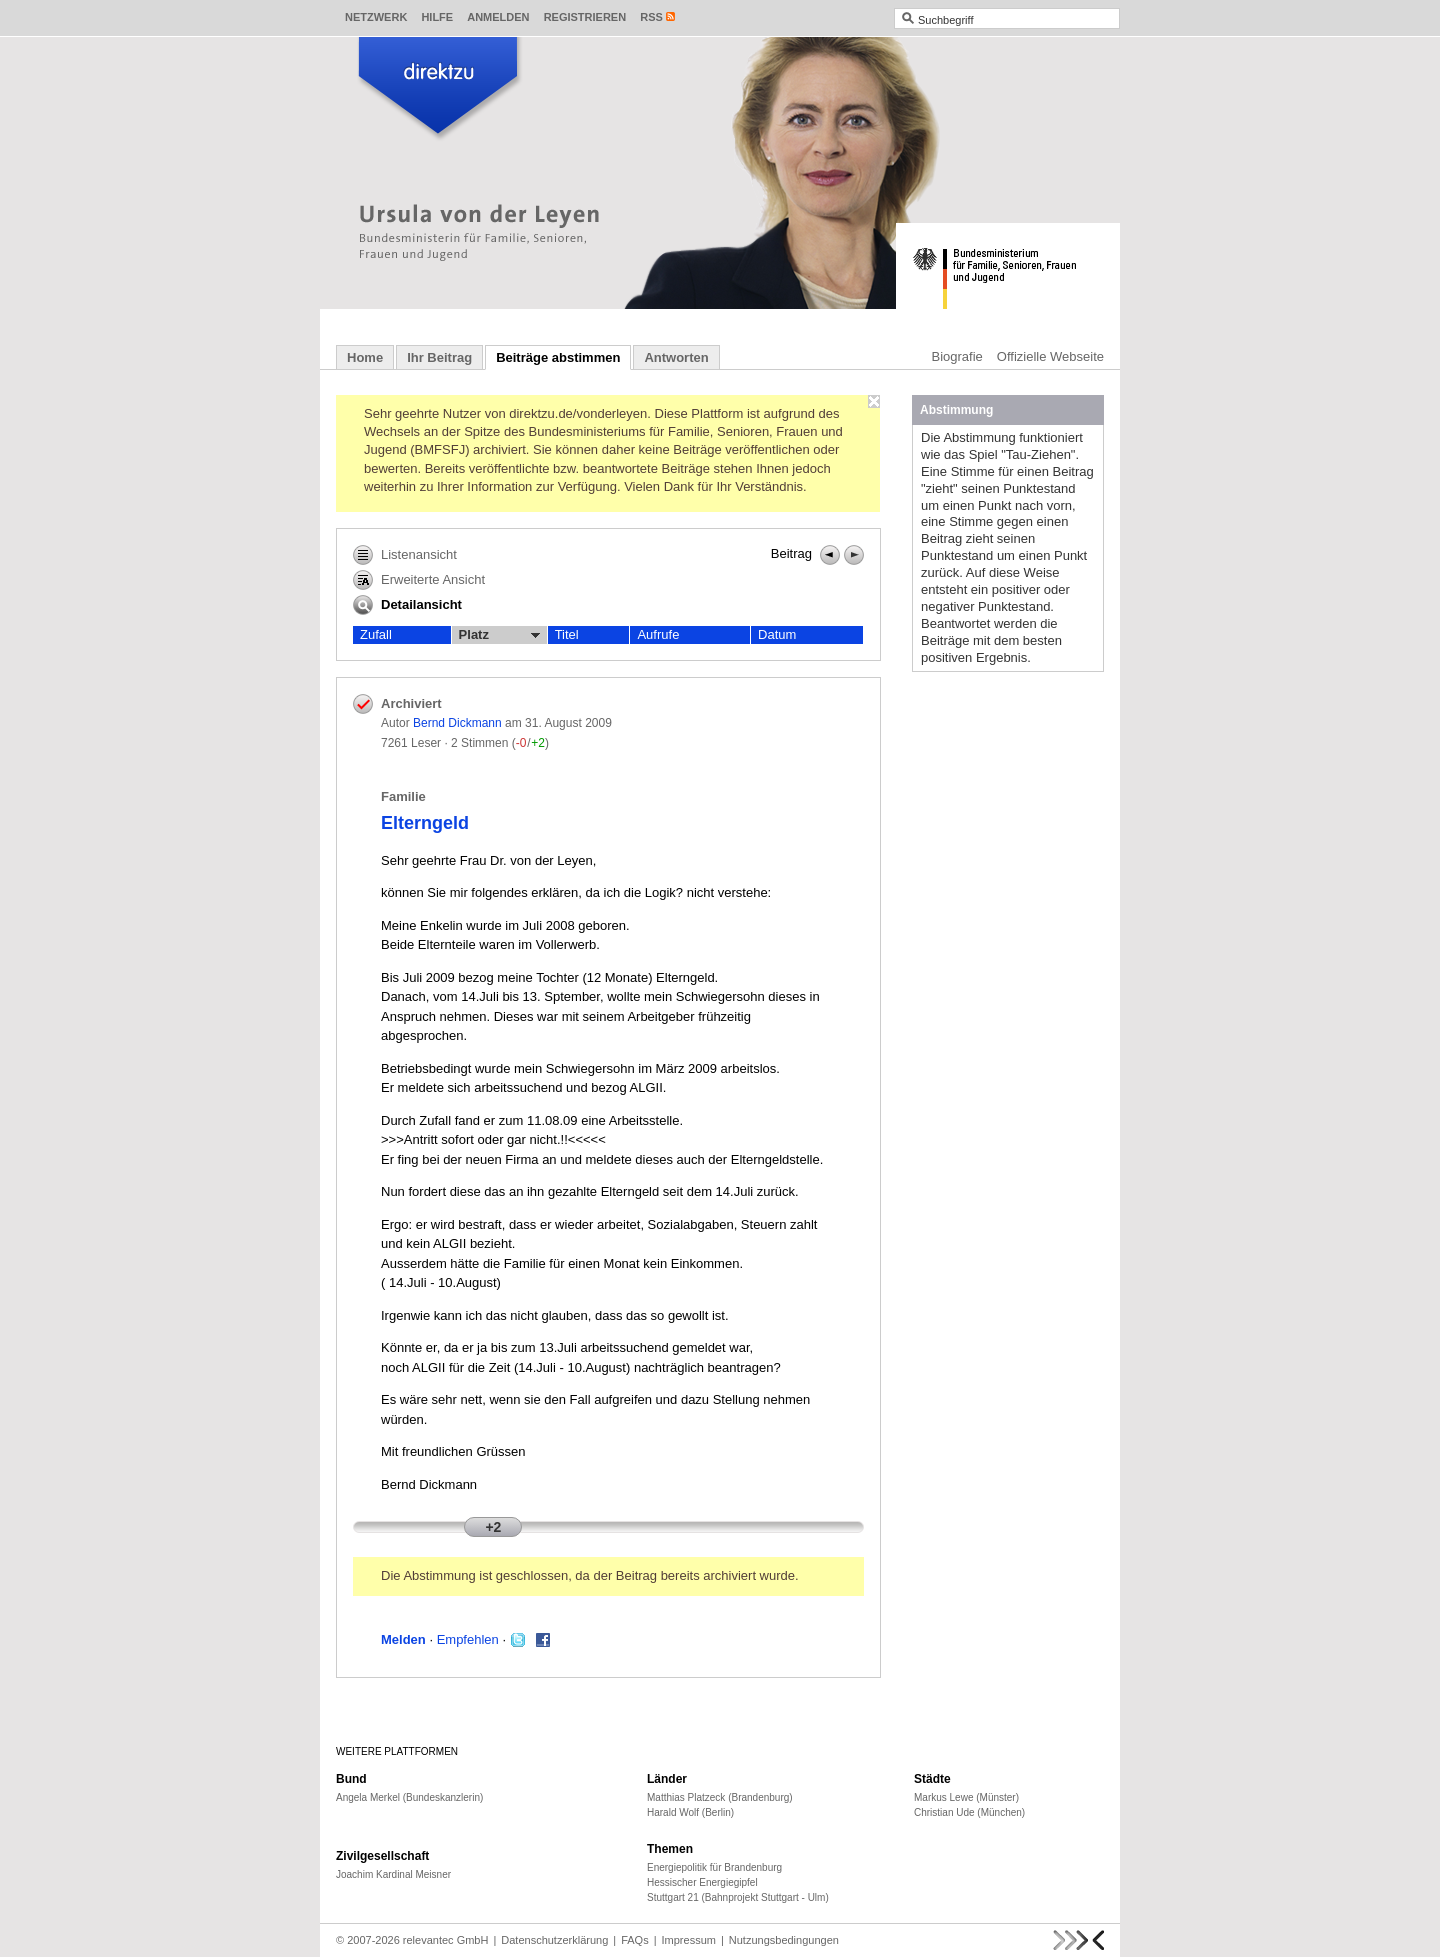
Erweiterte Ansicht (419, 580)
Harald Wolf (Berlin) (690, 1812)
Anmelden (498, 17)
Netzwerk (376, 17)
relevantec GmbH (446, 1940)
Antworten (676, 357)
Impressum (689, 1940)
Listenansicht (405, 555)
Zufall (376, 634)
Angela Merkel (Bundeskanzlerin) (409, 1797)
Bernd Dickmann (457, 723)
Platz (499, 635)
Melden (403, 1639)
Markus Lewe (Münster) (966, 1797)
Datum (777, 634)
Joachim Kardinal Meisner (393, 1874)
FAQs (635, 1940)
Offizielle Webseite (1050, 356)
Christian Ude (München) (969, 1812)
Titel (567, 634)
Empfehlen (468, 1639)
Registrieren (585, 17)
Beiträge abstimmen (558, 357)
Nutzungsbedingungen (784, 1940)
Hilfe (437, 17)
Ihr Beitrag (439, 357)
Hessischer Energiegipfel (702, 1882)
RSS (651, 17)
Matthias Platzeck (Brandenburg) (720, 1797)
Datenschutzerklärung (554, 1940)
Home (365, 357)
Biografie (957, 356)
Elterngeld (425, 823)
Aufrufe (658, 634)
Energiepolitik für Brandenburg (714, 1867)
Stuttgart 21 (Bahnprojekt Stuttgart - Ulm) (738, 1897)
